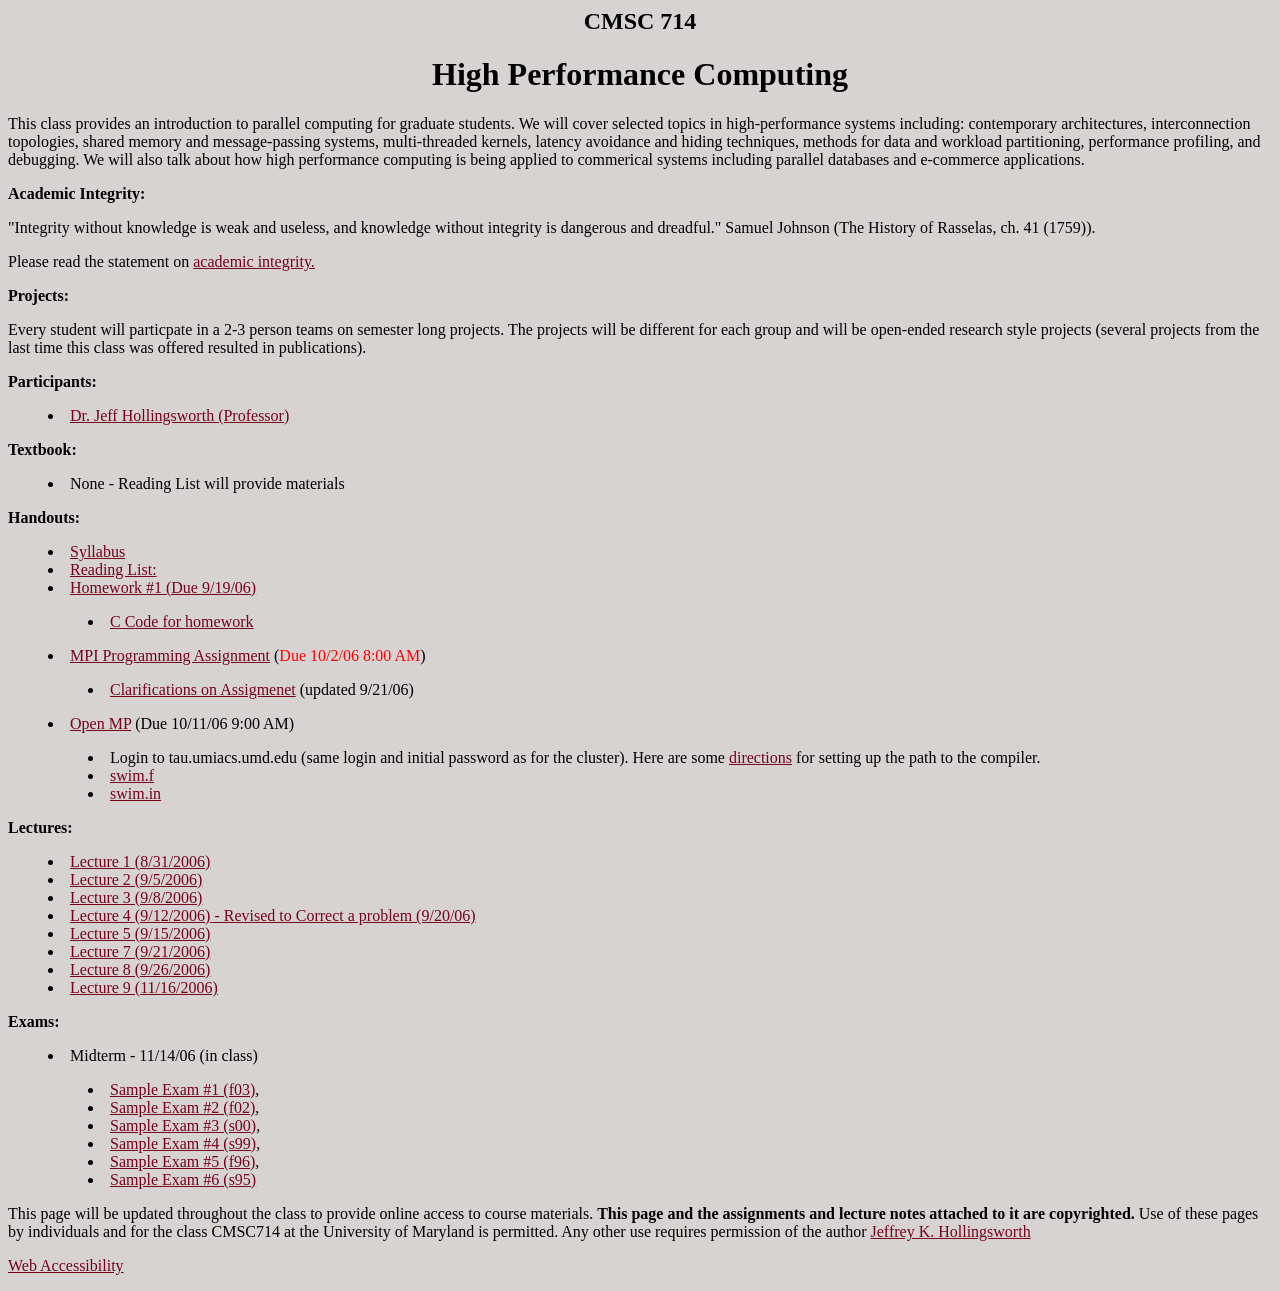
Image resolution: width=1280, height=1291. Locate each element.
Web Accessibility (66, 1265)
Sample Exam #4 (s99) (183, 1143)
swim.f (132, 775)
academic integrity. (254, 261)
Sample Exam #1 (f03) (182, 1089)
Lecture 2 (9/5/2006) (136, 879)
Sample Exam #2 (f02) (182, 1107)
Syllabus (97, 551)
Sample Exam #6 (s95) (183, 1179)
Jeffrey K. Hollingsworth (951, 1231)
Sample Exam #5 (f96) (182, 1161)
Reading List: (113, 569)
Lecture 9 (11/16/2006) (144, 987)
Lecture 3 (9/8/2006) (136, 897)
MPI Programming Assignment (170, 655)
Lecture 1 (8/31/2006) (140, 861)
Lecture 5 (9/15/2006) (140, 933)
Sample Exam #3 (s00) (183, 1125)
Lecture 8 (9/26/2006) (140, 969)
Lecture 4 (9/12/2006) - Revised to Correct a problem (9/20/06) (273, 915)
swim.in (135, 793)
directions (760, 757)
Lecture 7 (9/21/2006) (140, 951)
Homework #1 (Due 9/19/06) (163, 587)
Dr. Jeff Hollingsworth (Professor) (179, 415)
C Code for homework (182, 621)
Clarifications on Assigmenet (203, 689)
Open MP (100, 723)
